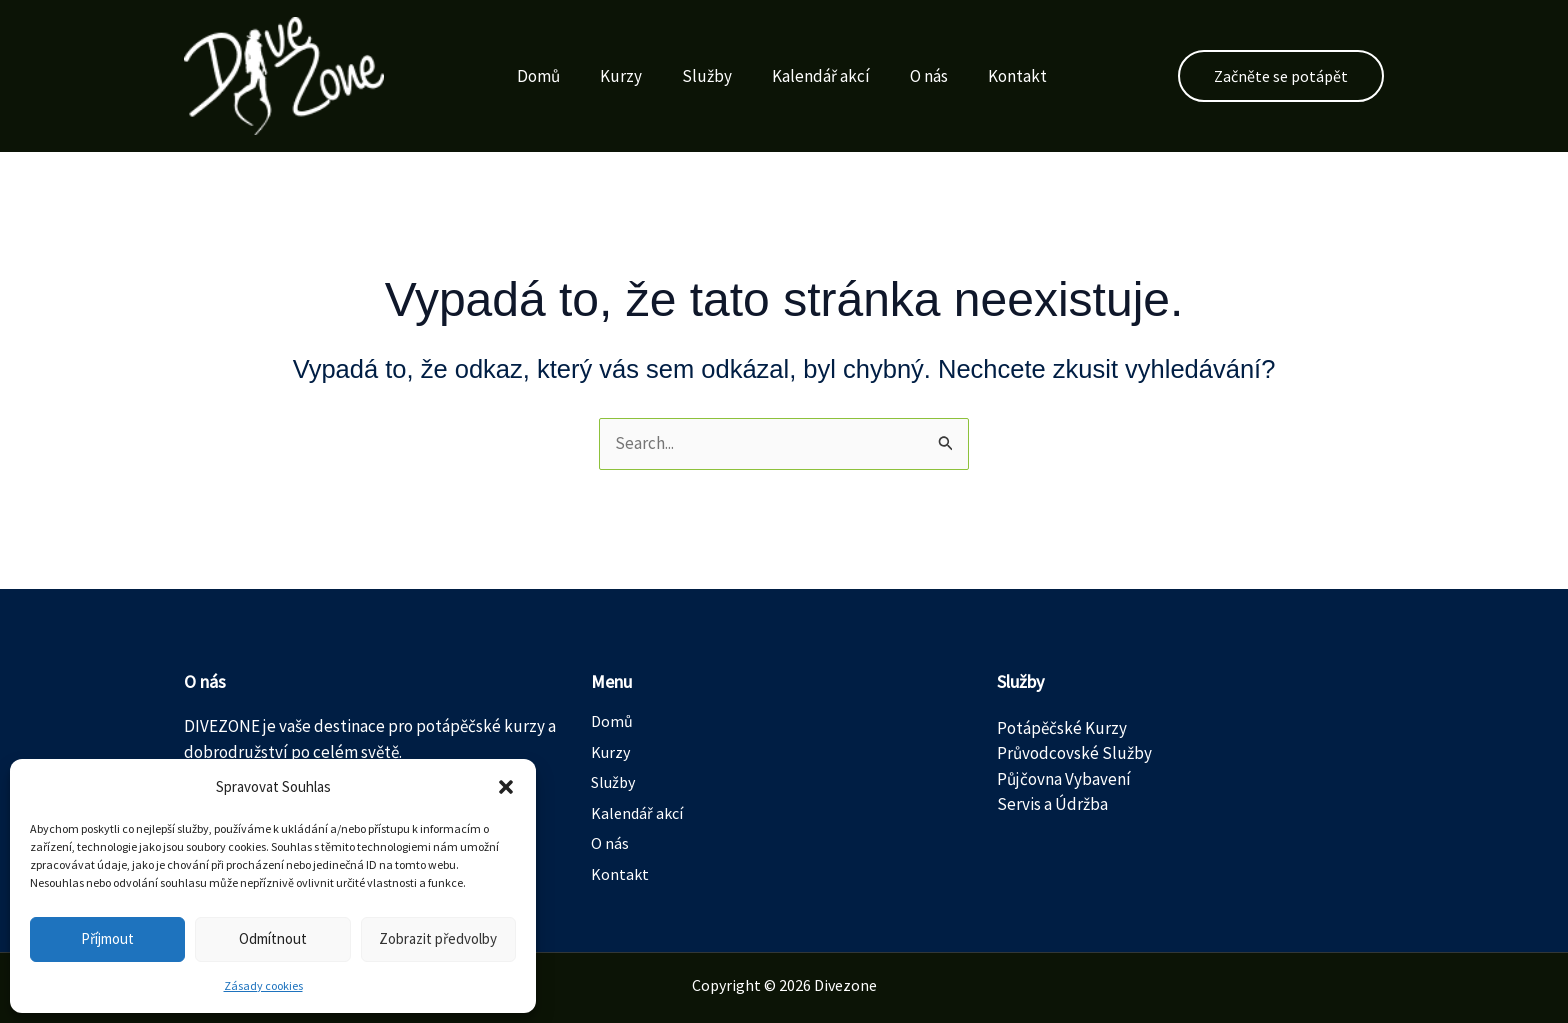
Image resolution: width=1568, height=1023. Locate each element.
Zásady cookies (263, 985)
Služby (689, 76)
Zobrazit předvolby (438, 938)
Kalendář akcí (803, 76)
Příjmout (107, 938)
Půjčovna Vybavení (1064, 779)
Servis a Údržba (1052, 804)
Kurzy (603, 76)
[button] (506, 787)
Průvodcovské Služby (1074, 753)
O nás (911, 76)
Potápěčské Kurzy (1062, 728)
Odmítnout (273, 938)
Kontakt (999, 76)
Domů (520, 76)
